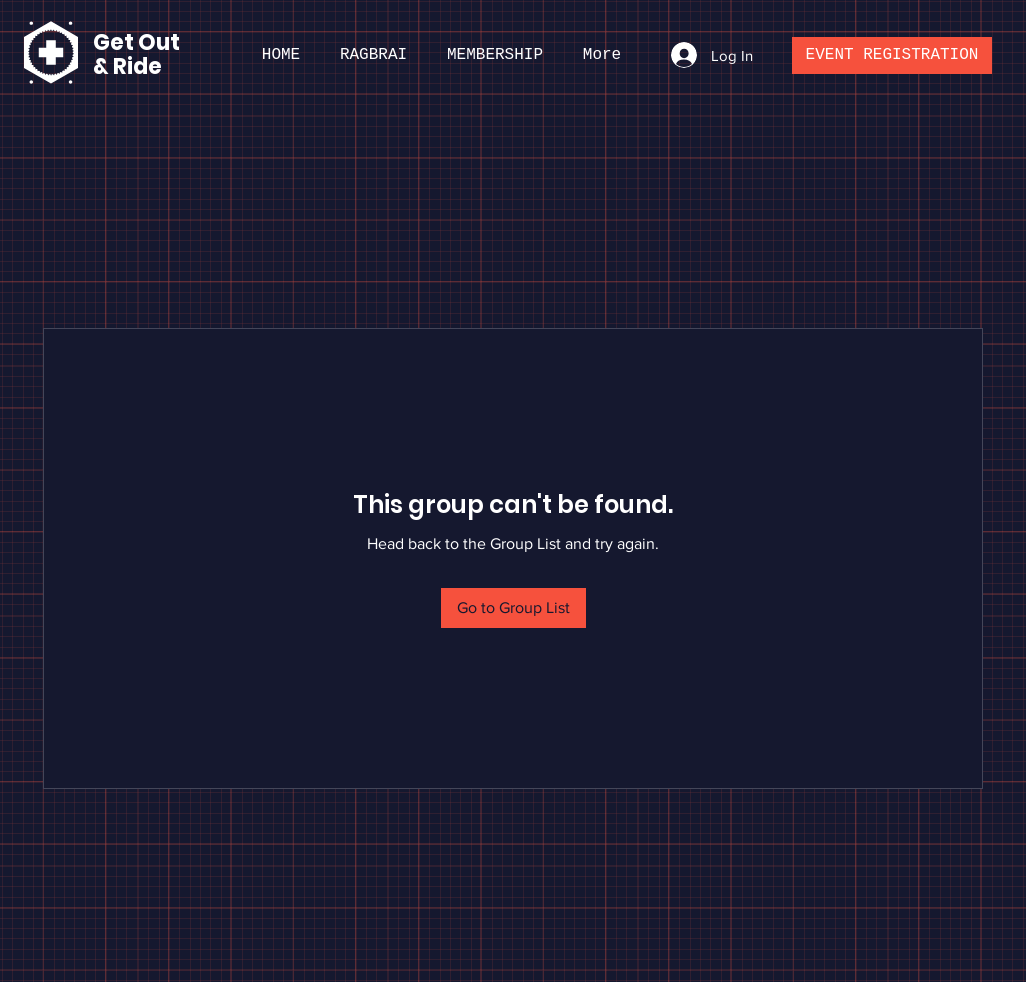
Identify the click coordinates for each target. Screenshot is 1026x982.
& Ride (127, 66)
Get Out (138, 42)
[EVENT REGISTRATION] (892, 55)
